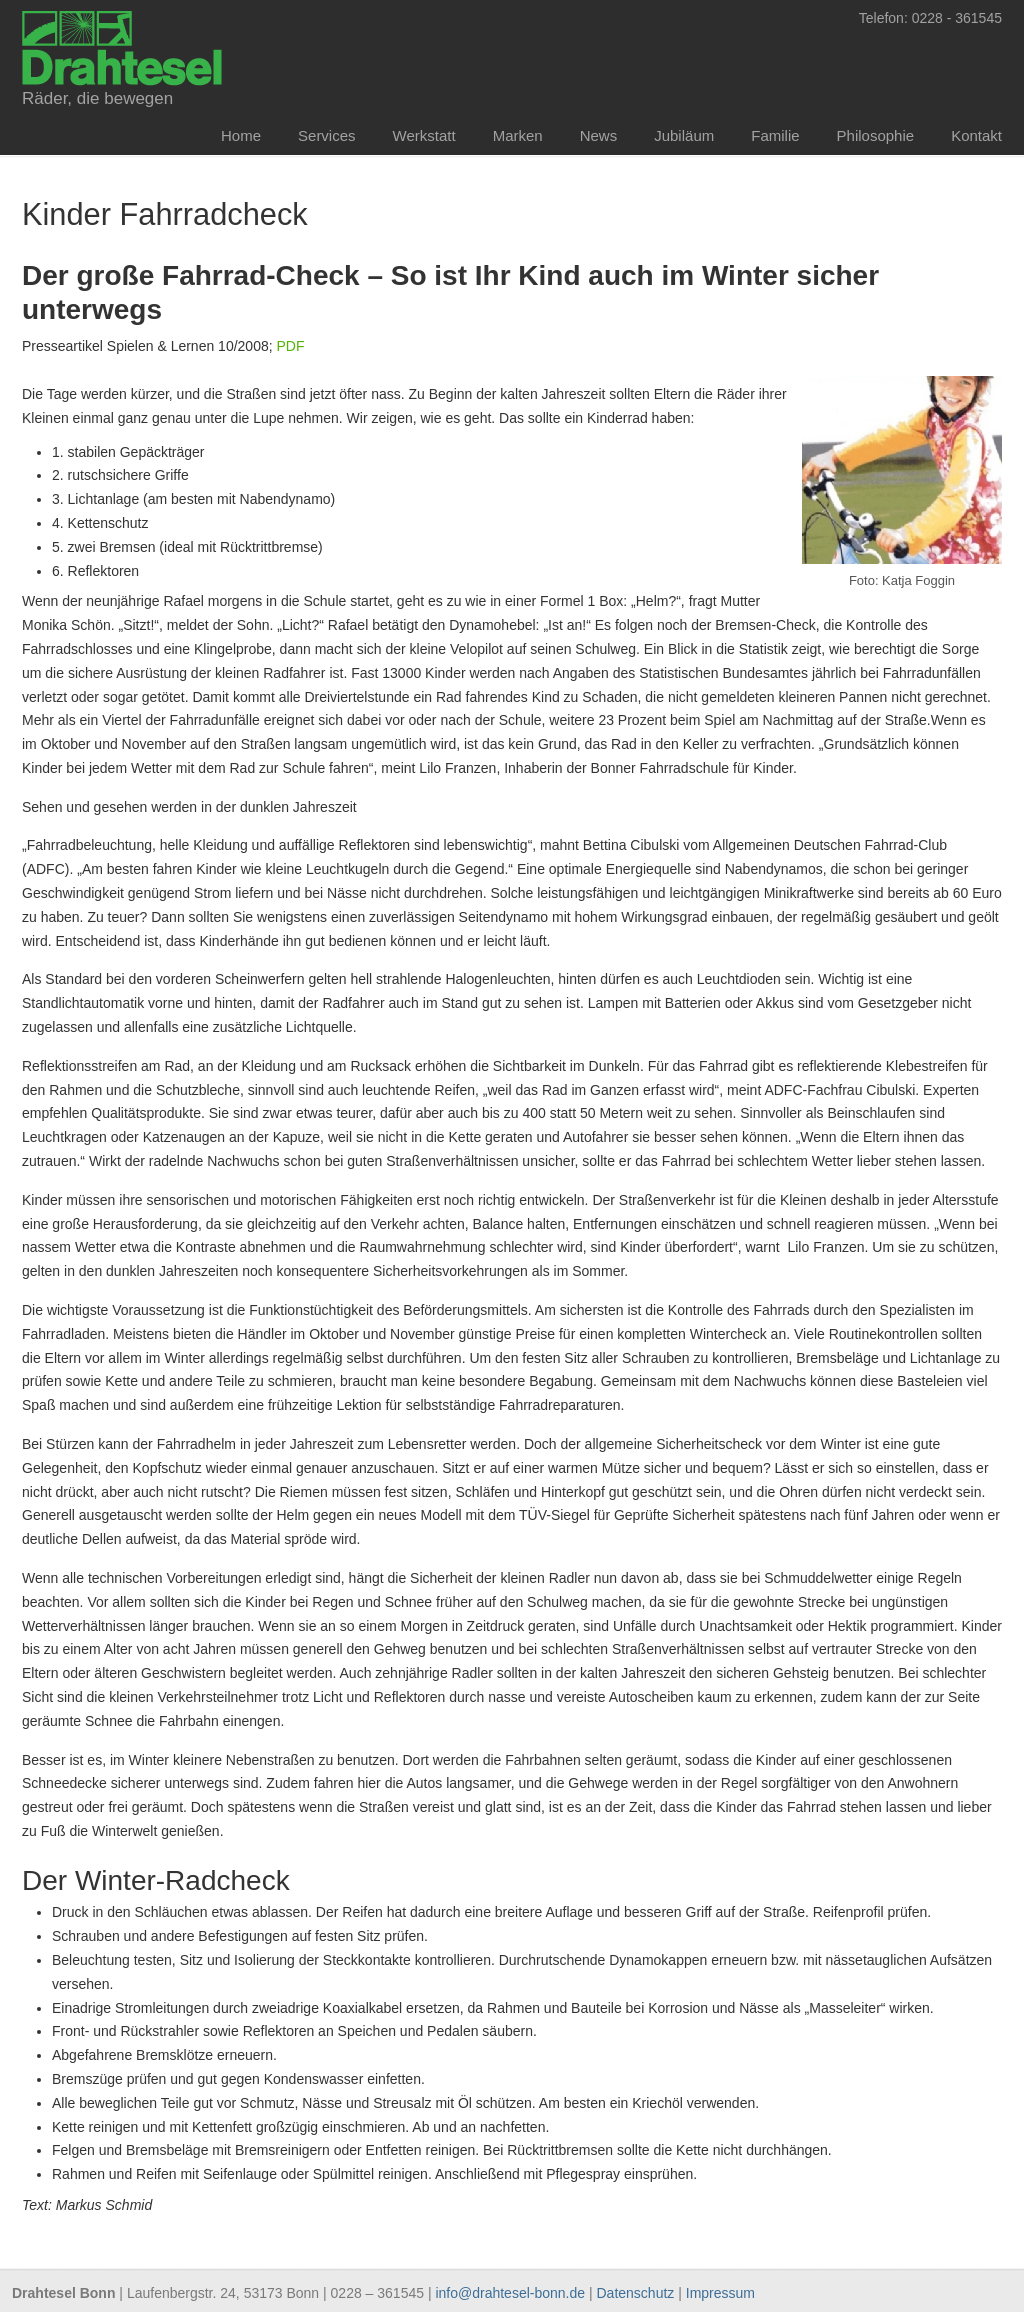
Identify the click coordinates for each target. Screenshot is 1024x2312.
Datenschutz (636, 2293)
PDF (291, 346)
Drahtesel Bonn (122, 46)
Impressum (720, 2293)
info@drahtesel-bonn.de (510, 2293)
